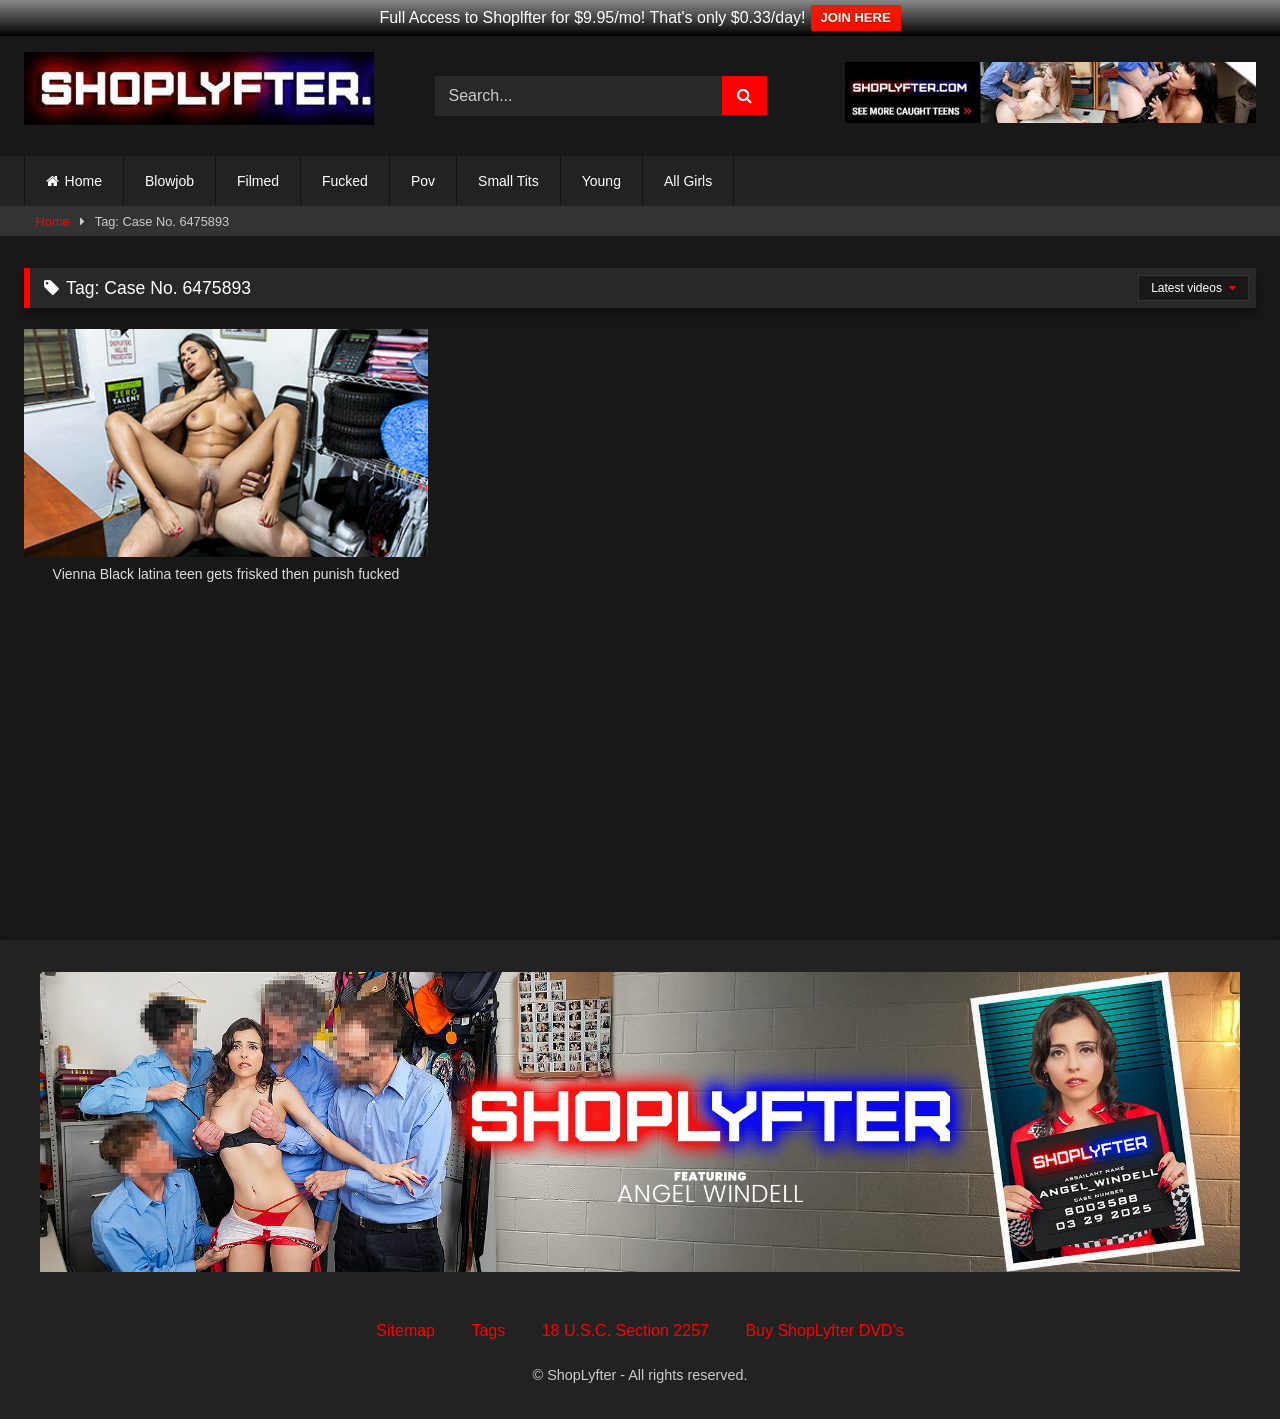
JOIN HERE (856, 17)
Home (83, 181)
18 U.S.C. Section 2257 (625, 1330)
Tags (488, 1330)
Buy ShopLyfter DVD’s (824, 1330)
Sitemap (405, 1330)
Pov (423, 181)
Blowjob (169, 181)
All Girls (688, 181)
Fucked (345, 181)
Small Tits (508, 181)
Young (601, 181)
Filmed (258, 181)
